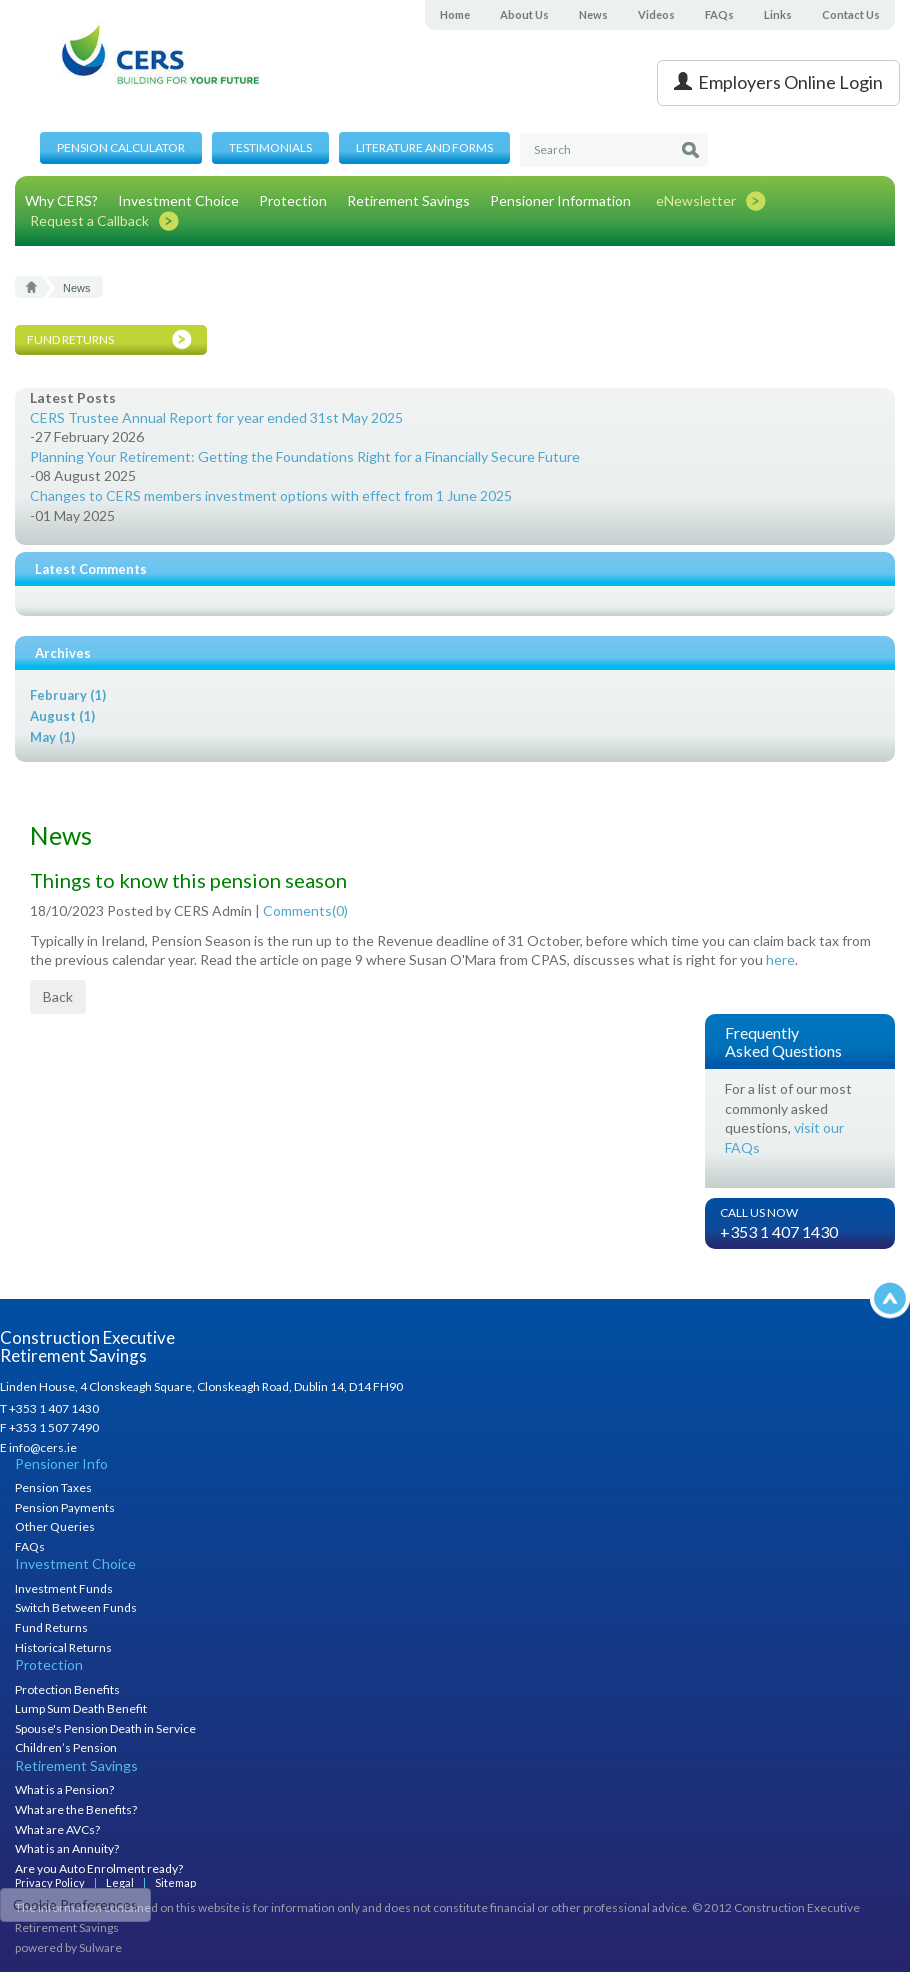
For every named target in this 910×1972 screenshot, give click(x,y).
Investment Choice (178, 200)
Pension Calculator (121, 147)
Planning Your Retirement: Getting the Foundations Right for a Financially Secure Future (305, 456)
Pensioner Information (560, 200)
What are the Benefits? (76, 1809)
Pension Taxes (53, 1487)
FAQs (719, 14)
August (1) (62, 716)
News (593, 14)
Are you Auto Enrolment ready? (99, 1868)
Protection (293, 200)
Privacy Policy (50, 1882)
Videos (656, 14)
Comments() (305, 910)
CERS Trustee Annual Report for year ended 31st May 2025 (216, 417)
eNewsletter (696, 200)
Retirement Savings (408, 200)
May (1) (52, 737)
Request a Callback (89, 220)
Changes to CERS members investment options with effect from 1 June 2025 (271, 495)
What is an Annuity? (67, 1848)
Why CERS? (61, 200)
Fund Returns (51, 1627)
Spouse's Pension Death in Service (105, 1728)
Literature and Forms (424, 147)
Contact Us (851, 14)
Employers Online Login (778, 82)
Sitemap (175, 1882)
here (780, 959)
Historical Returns (63, 1647)
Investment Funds (64, 1588)
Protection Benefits (67, 1689)
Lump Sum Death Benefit (81, 1708)
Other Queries (55, 1526)
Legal (120, 1882)
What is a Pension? (64, 1789)
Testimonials (270, 147)
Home (455, 14)
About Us (524, 14)
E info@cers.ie (38, 1447)
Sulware (100, 1947)
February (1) (68, 695)
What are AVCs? (57, 1829)
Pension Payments (65, 1507)
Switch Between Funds (76, 1607)
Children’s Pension (66, 1747)
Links (778, 14)
